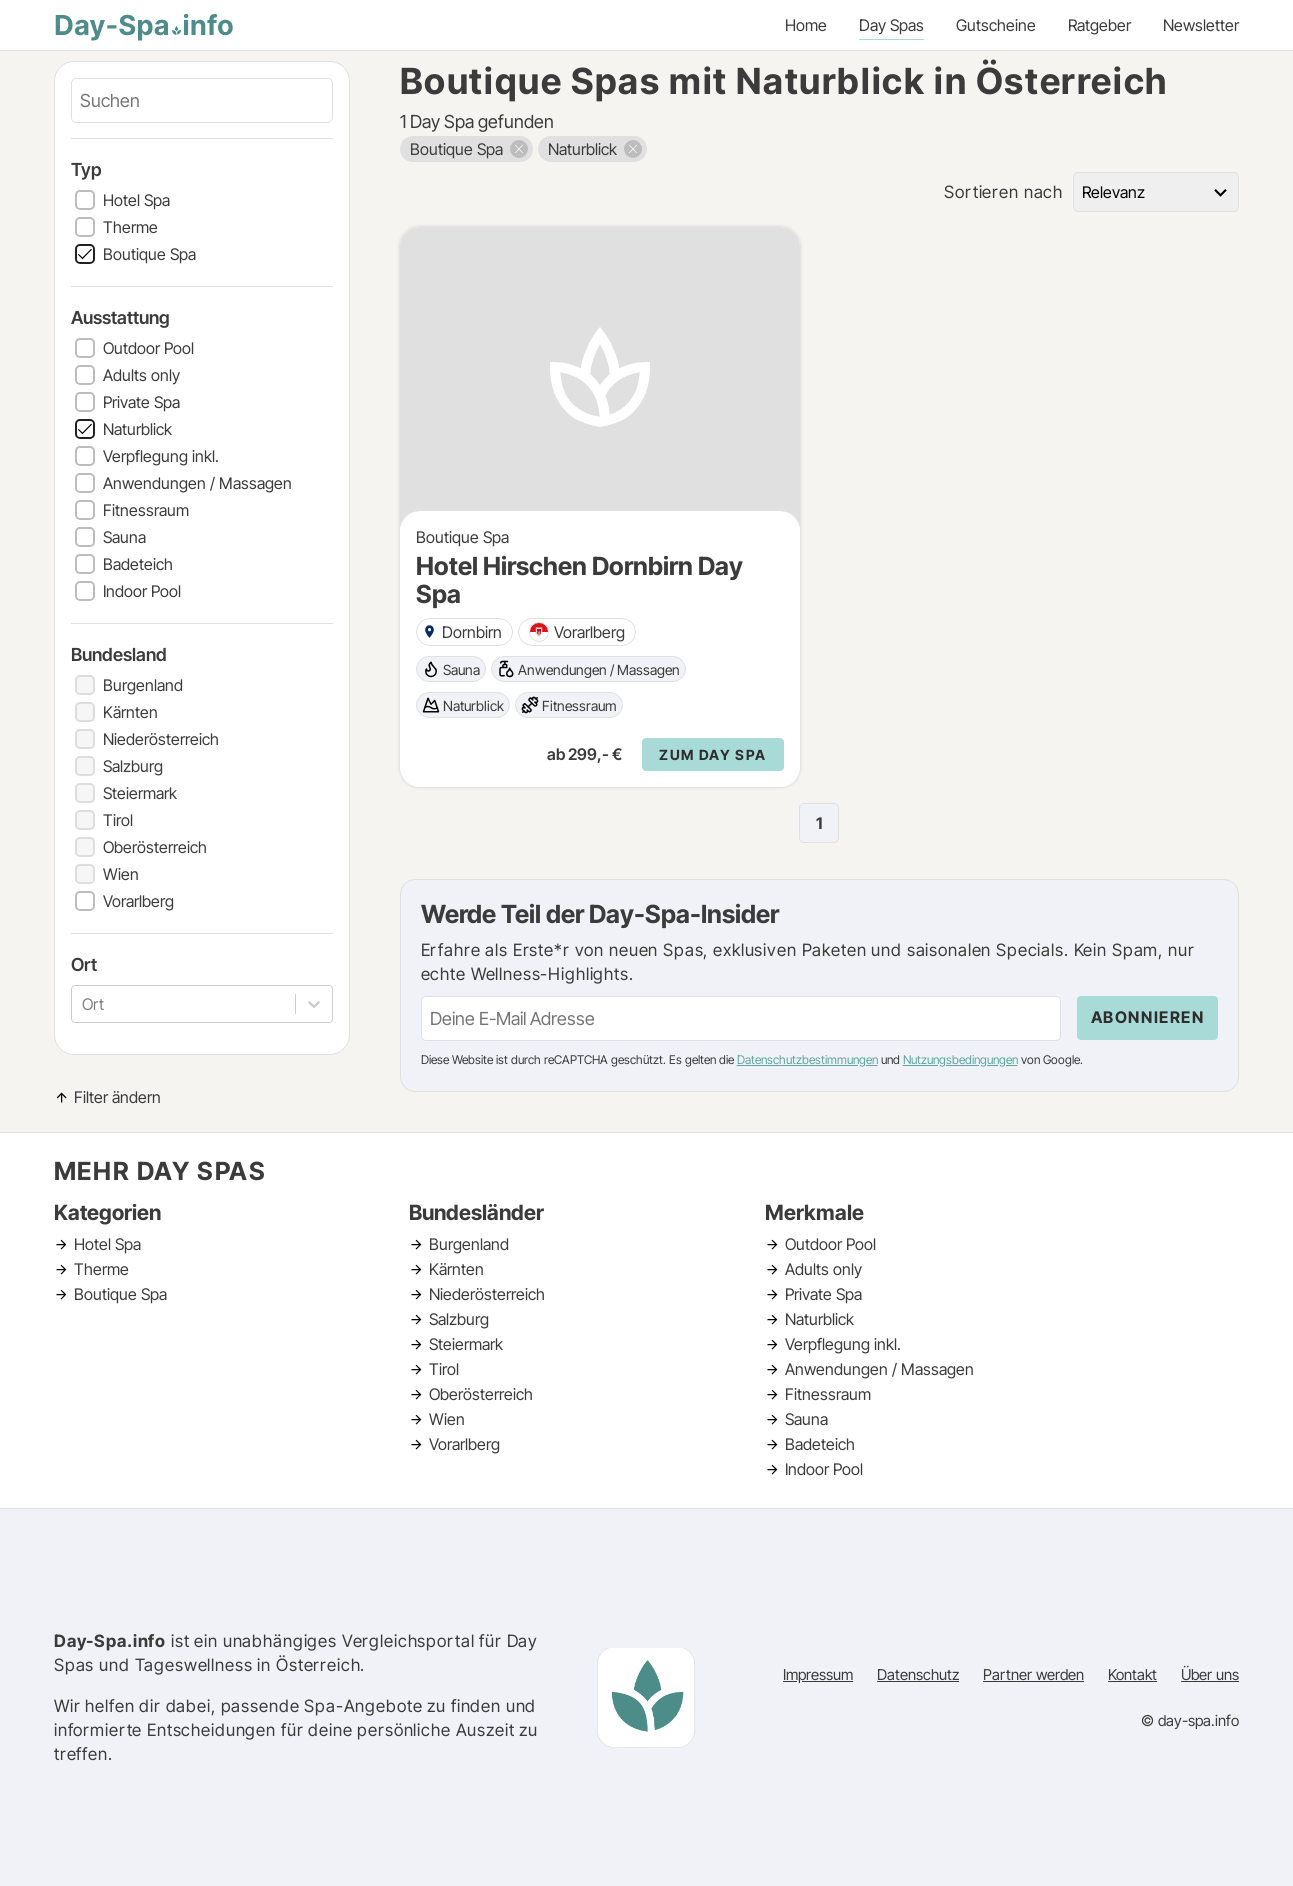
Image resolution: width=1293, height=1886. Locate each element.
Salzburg (133, 766)
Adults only (141, 375)
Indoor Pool (142, 591)
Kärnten (130, 712)
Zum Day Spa (712, 754)
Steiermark (140, 793)
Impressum (818, 1674)
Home (806, 25)
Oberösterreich (155, 847)
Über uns (1210, 1674)
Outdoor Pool (148, 348)
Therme (130, 227)
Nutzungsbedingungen (960, 1059)
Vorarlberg (138, 901)
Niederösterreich (161, 739)
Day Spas (891, 25)
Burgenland (143, 685)
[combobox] (84, 1004)
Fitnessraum (146, 510)
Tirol (118, 820)
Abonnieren (1148, 1017)
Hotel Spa (136, 200)
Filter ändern (117, 1097)
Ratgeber (1099, 25)
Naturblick (137, 429)
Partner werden (1033, 1674)
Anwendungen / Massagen (197, 483)
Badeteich (138, 564)
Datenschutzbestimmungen (807, 1059)
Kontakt (1132, 1674)
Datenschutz (918, 1674)
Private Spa (141, 402)
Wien (121, 874)
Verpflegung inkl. (161, 456)
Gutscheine (996, 25)
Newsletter (1201, 25)
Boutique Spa (149, 254)
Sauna (124, 537)
